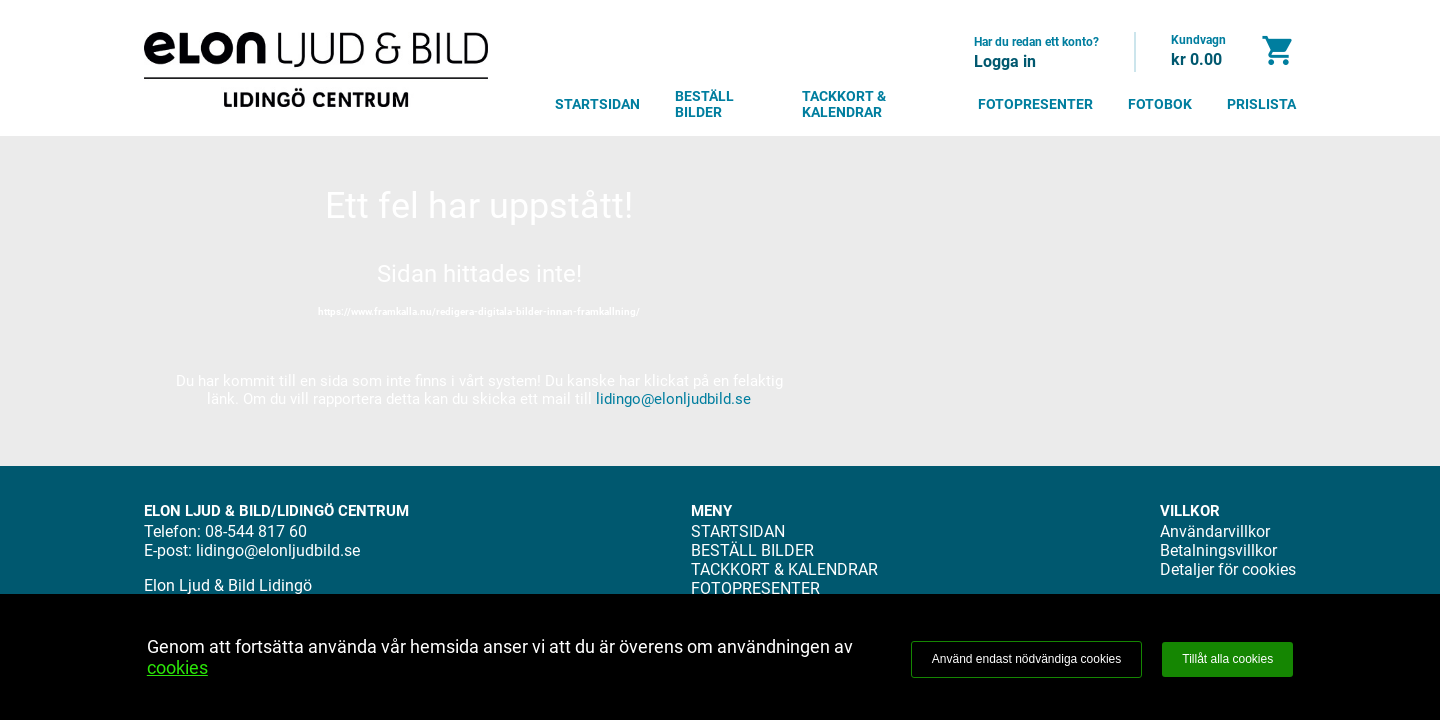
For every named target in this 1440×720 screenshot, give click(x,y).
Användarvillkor (1215, 531)
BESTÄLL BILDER (704, 104)
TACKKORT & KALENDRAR (844, 104)
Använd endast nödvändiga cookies (1026, 659)
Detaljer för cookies (1228, 569)
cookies (177, 667)
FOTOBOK (1160, 104)
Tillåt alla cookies (1227, 659)
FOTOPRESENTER (1035, 104)
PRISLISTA (1261, 104)
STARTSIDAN (597, 104)
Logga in (1005, 61)
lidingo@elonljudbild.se (673, 399)
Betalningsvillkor (1218, 550)
